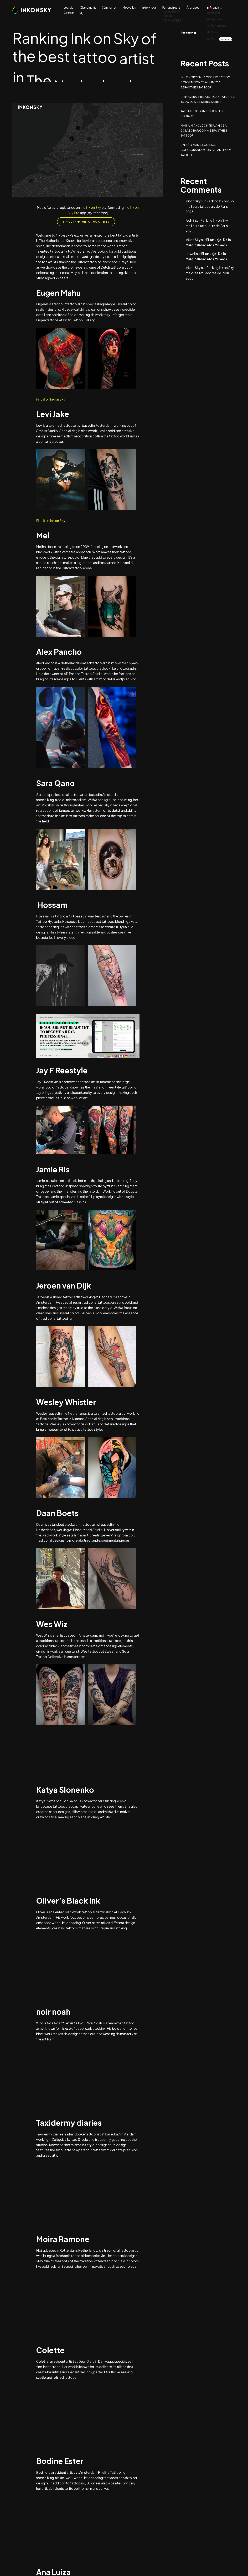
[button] (81, 13)
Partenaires (169, 7)
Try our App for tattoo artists (86, 221)
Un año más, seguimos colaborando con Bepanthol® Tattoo (205, 150)
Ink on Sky (93, 207)
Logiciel (69, 7)
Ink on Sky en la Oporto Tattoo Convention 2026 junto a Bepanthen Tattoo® (205, 82)
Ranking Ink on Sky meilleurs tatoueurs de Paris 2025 (209, 206)
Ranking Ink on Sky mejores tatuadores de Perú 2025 (209, 273)
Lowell (190, 254)
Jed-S (190, 220)
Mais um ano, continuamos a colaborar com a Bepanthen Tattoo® (203, 130)
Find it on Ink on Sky (50, 399)
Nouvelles (129, 7)
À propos (193, 7)
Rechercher (188, 33)
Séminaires (109, 7)
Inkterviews (148, 7)
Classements (88, 7)
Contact (69, 13)
